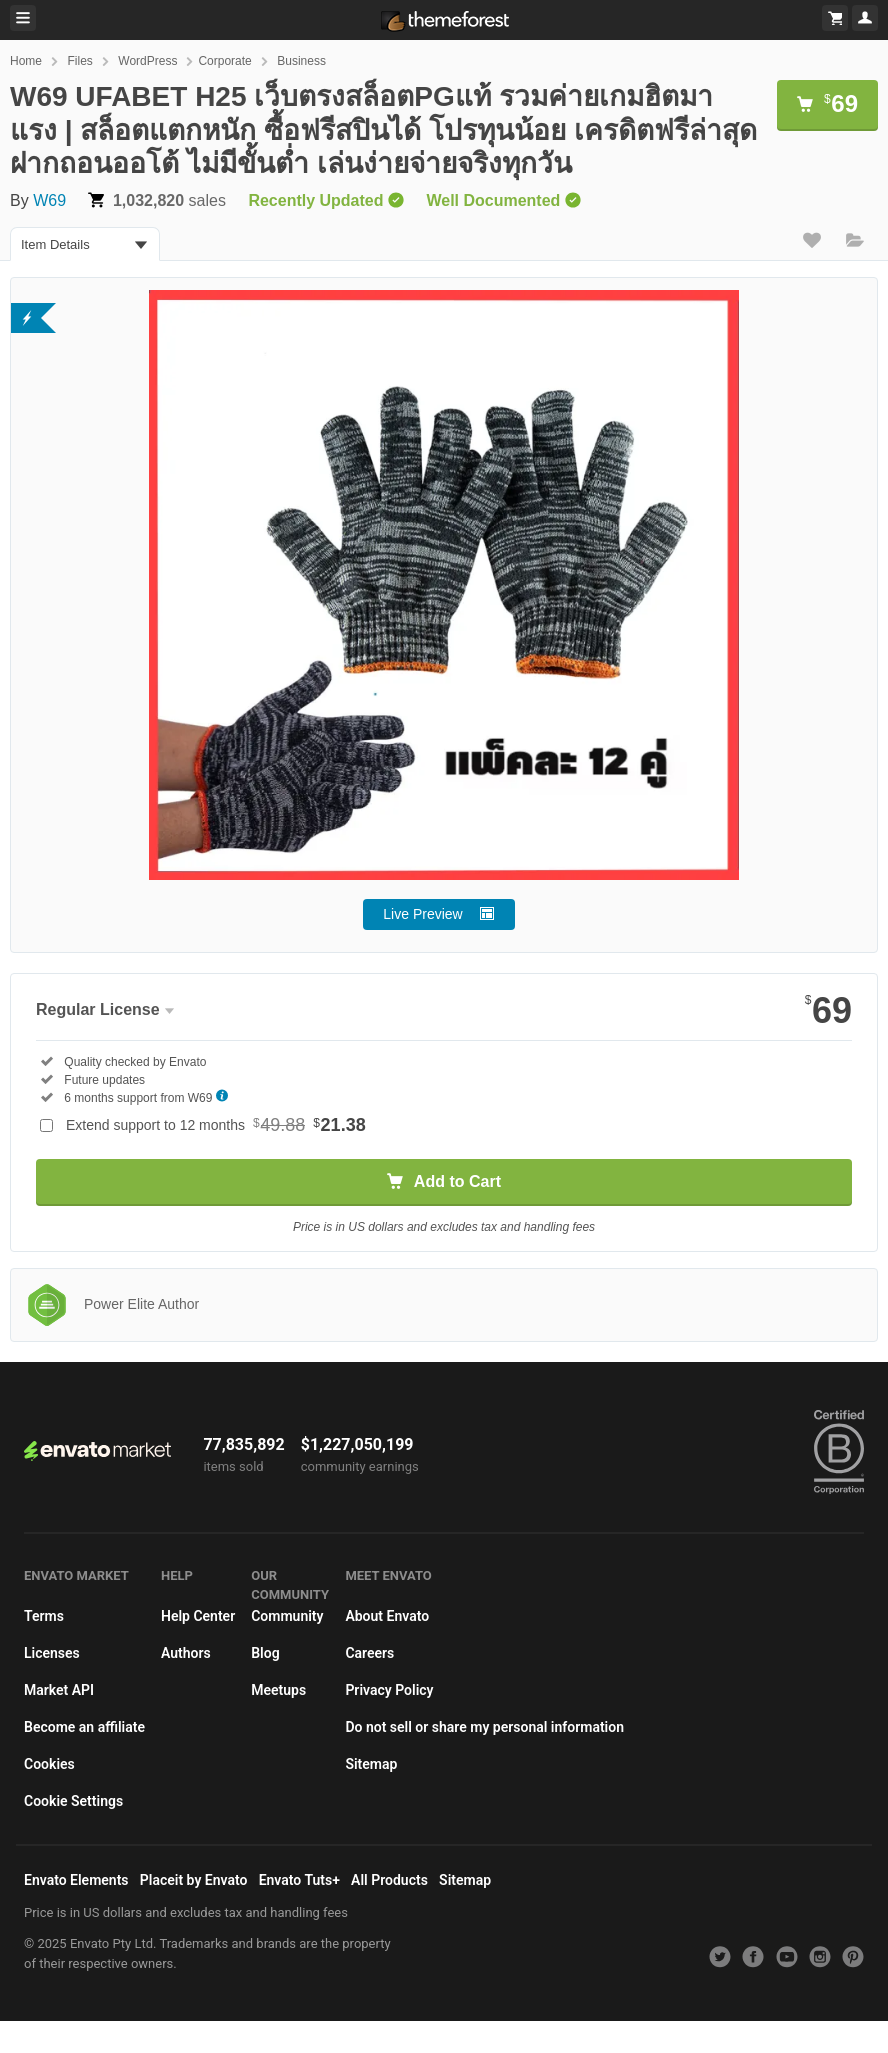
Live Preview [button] (422, 914)
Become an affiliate (84, 1727)
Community (287, 1616)
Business (301, 61)
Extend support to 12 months (216, 1125)
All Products (389, 1880)
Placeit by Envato (194, 1880)
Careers (369, 1653)
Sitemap (371, 1764)
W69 (49, 200)
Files (79, 61)
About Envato (387, 1616)
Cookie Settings (73, 1801)
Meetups (278, 1690)
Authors (186, 1653)
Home (26, 61)
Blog (265, 1653)
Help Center (198, 1616)
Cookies (49, 1764)
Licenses (52, 1653)
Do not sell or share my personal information (484, 1727)
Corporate (224, 61)
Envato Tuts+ (299, 1880)
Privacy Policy (389, 1690)
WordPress (147, 61)
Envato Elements (76, 1880)
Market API (59, 1690)
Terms (44, 1616)
